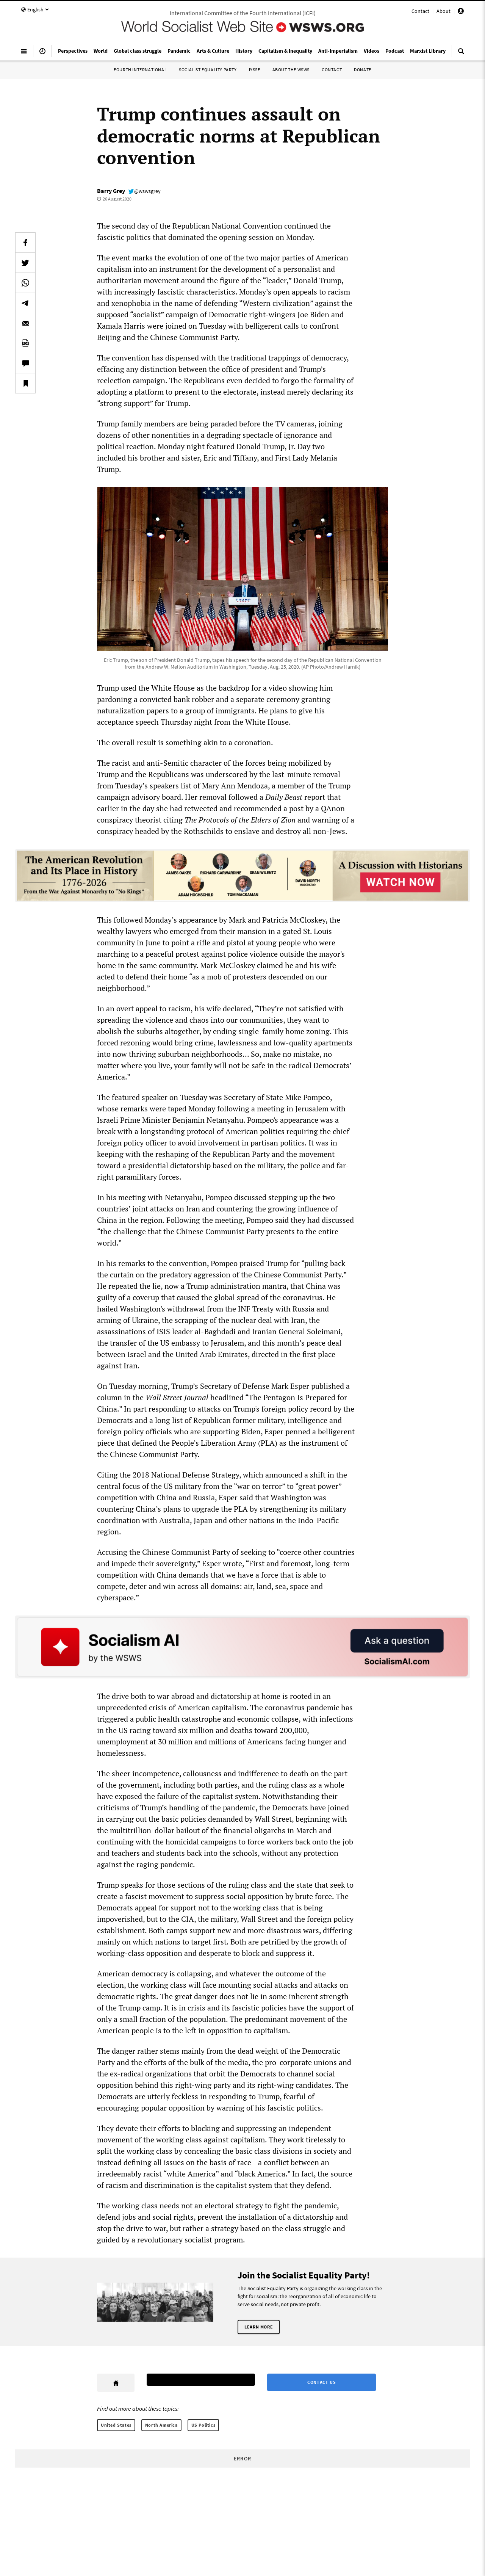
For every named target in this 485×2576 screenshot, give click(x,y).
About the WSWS (291, 69)
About (443, 11)
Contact (420, 11)
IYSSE (254, 69)
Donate (362, 69)
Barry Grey (111, 190)
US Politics (203, 2425)
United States (116, 2425)
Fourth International (140, 69)
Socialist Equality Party (207, 69)
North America (161, 2425)
